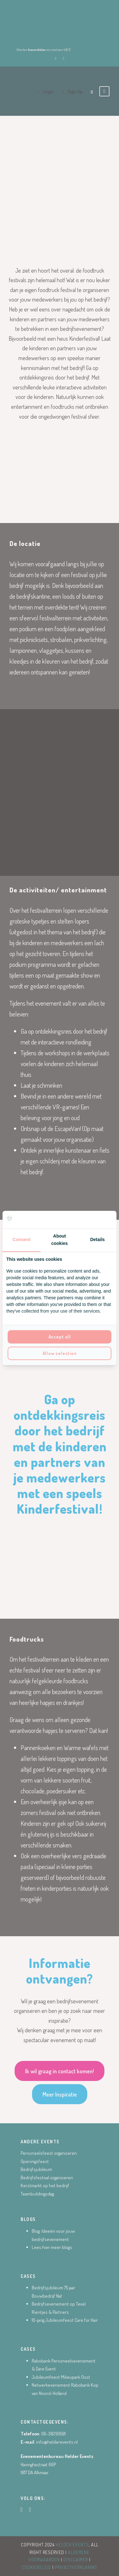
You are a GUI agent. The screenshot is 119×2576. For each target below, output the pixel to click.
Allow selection (60, 1353)
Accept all (60, 1336)
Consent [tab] (21, 1239)
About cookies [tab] (59, 1239)
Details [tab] (97, 1239)
